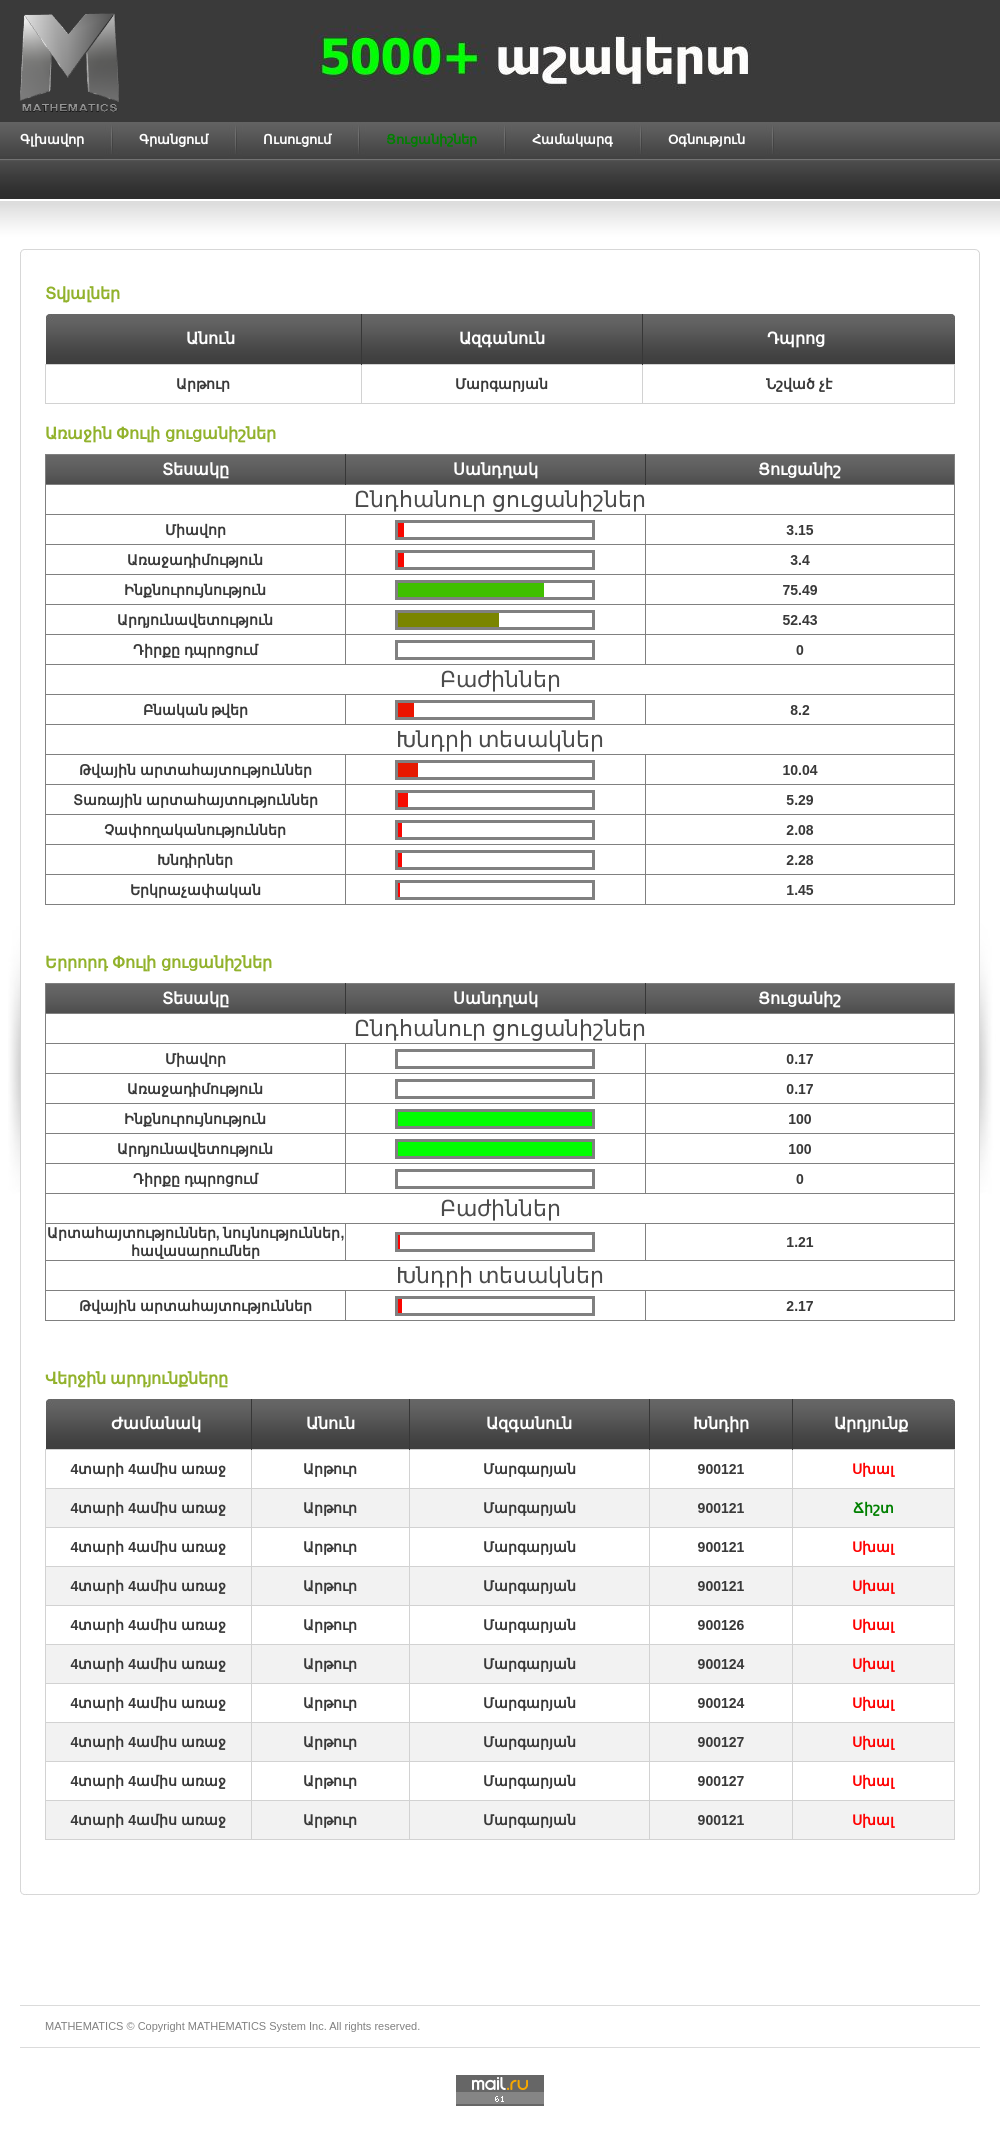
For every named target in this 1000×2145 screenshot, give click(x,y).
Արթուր (330, 1469)
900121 (721, 1469)
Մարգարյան (529, 1469)
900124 (721, 1664)
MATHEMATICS (227, 2026)
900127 (721, 1742)
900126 (721, 1625)
